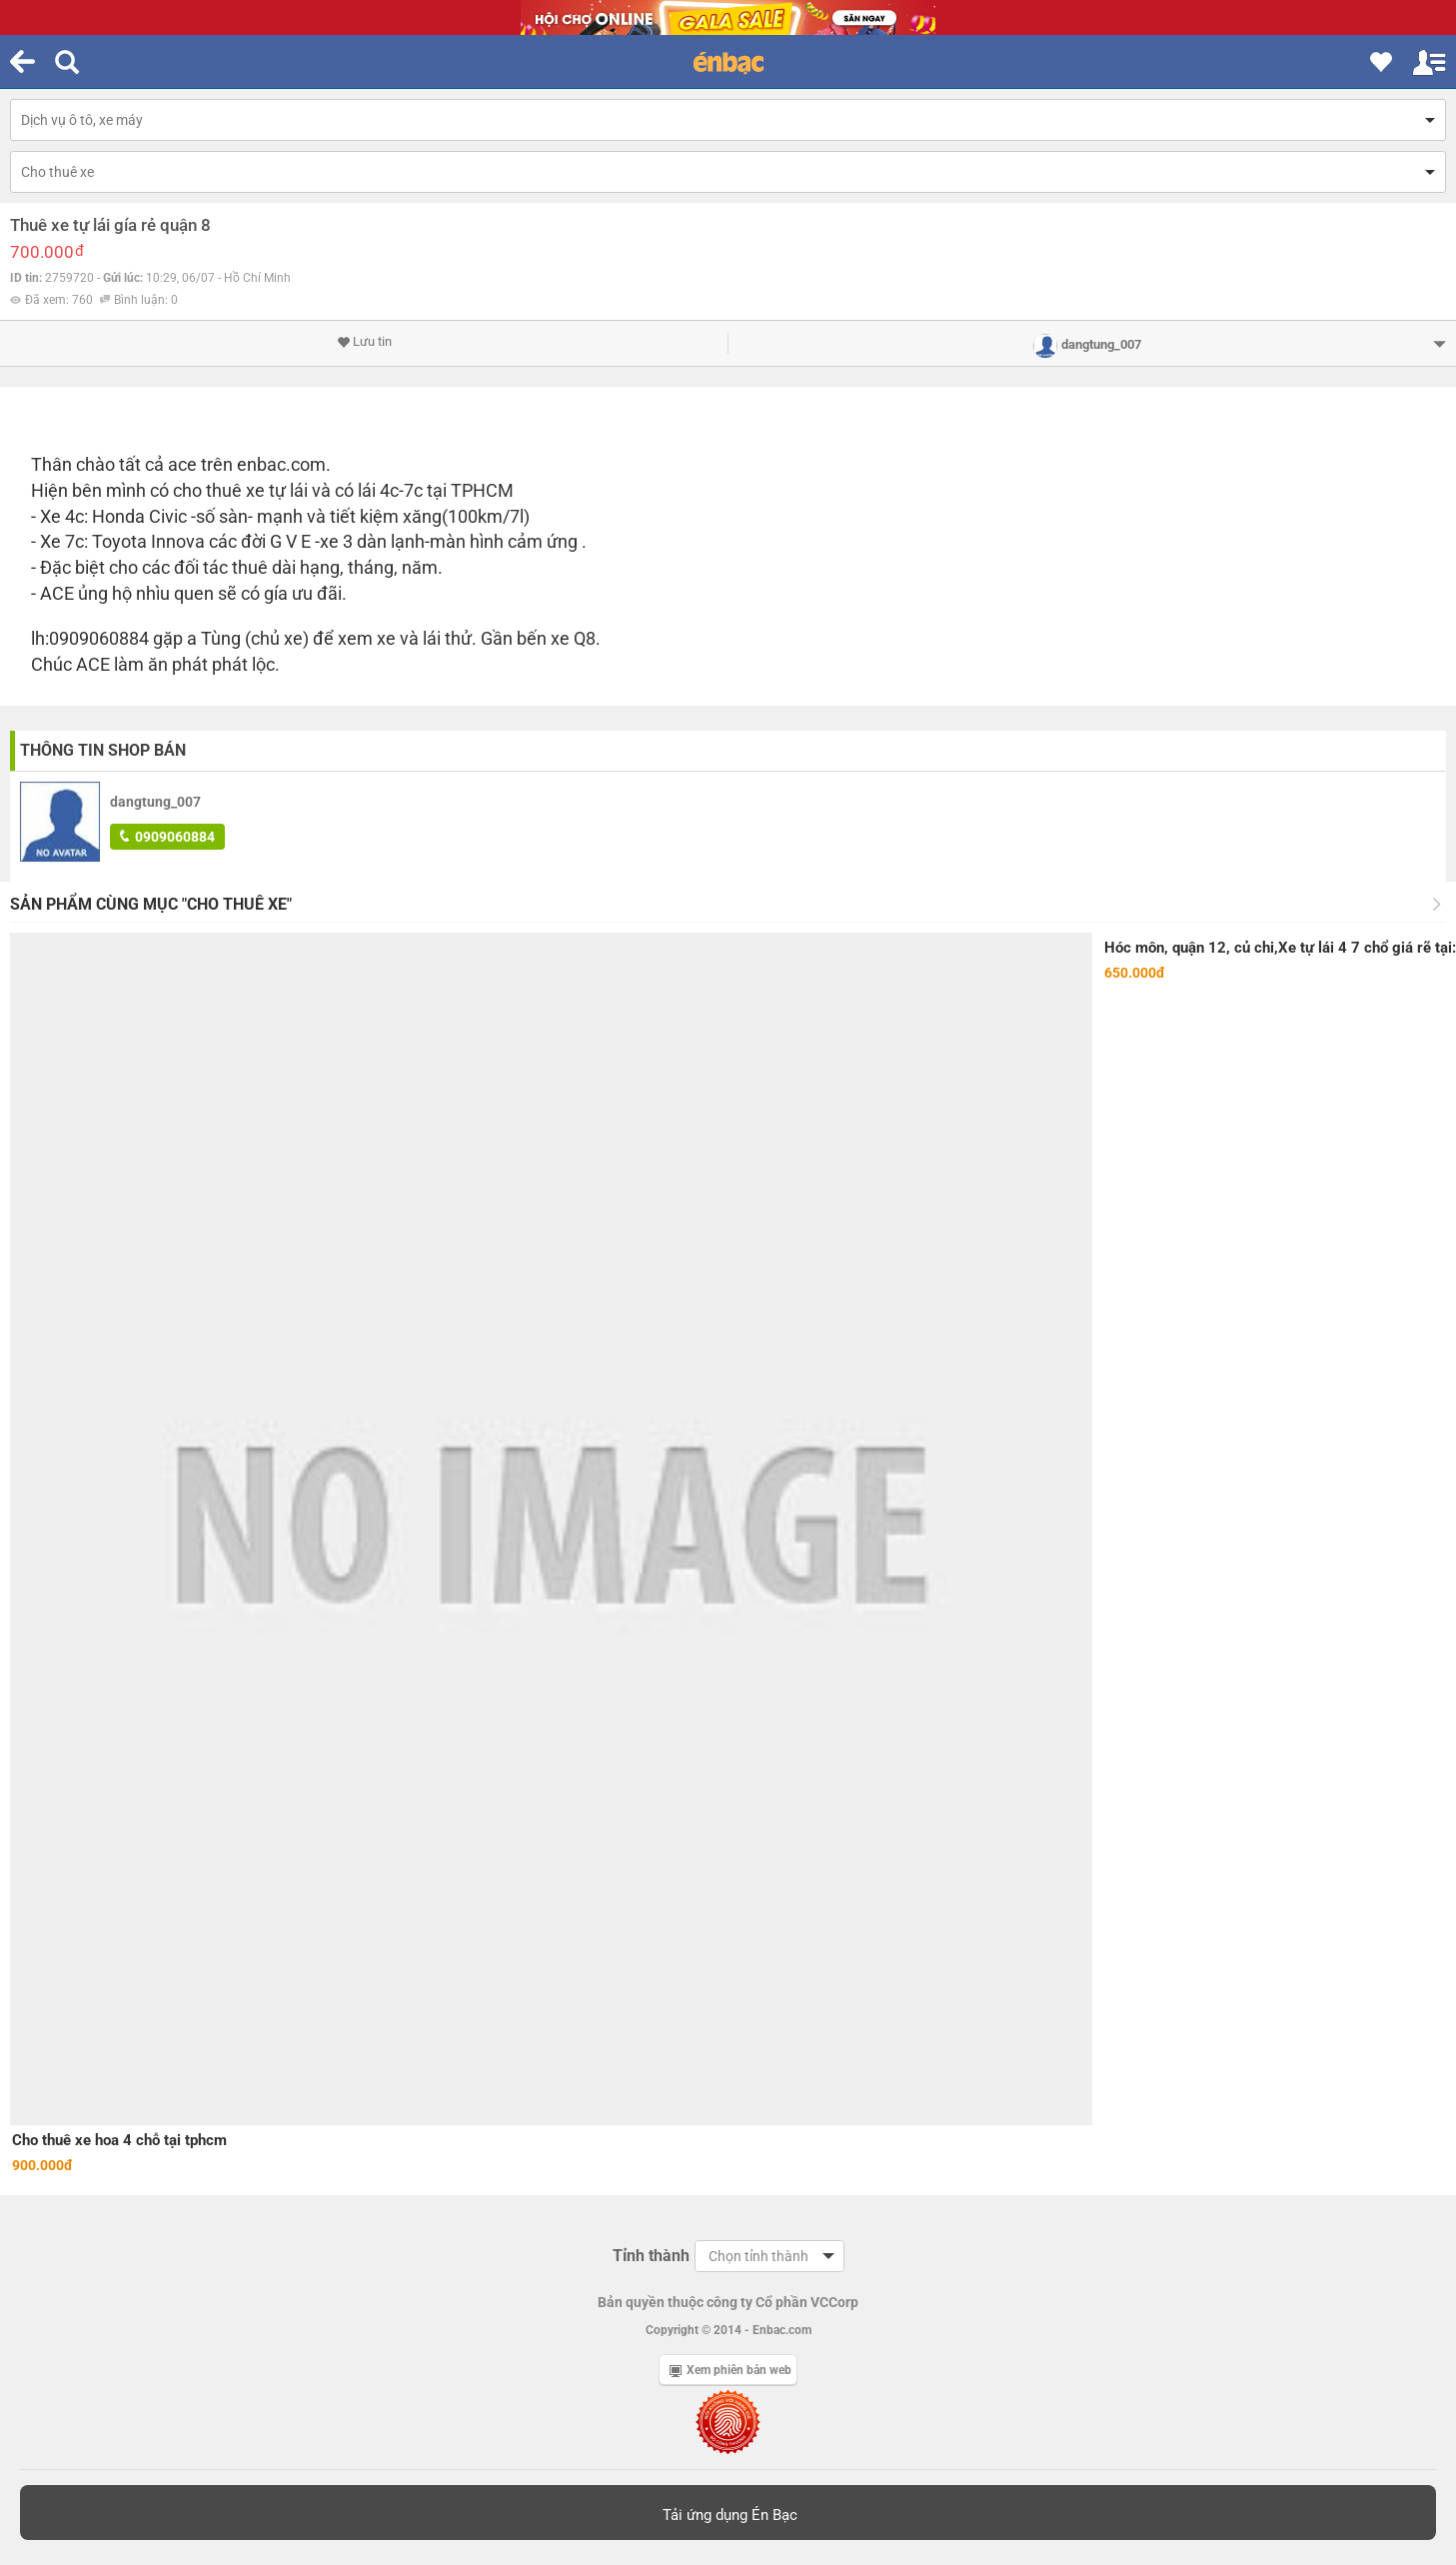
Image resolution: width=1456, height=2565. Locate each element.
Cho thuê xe (57, 172)
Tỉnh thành (651, 2255)
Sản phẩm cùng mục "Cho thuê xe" (151, 904)
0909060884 (167, 837)
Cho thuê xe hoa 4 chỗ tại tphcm (119, 2140)
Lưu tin (364, 342)
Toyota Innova (148, 541)
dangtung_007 (155, 802)
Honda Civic (139, 516)
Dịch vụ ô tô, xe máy (82, 120)
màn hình (467, 541)
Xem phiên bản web (730, 2370)
